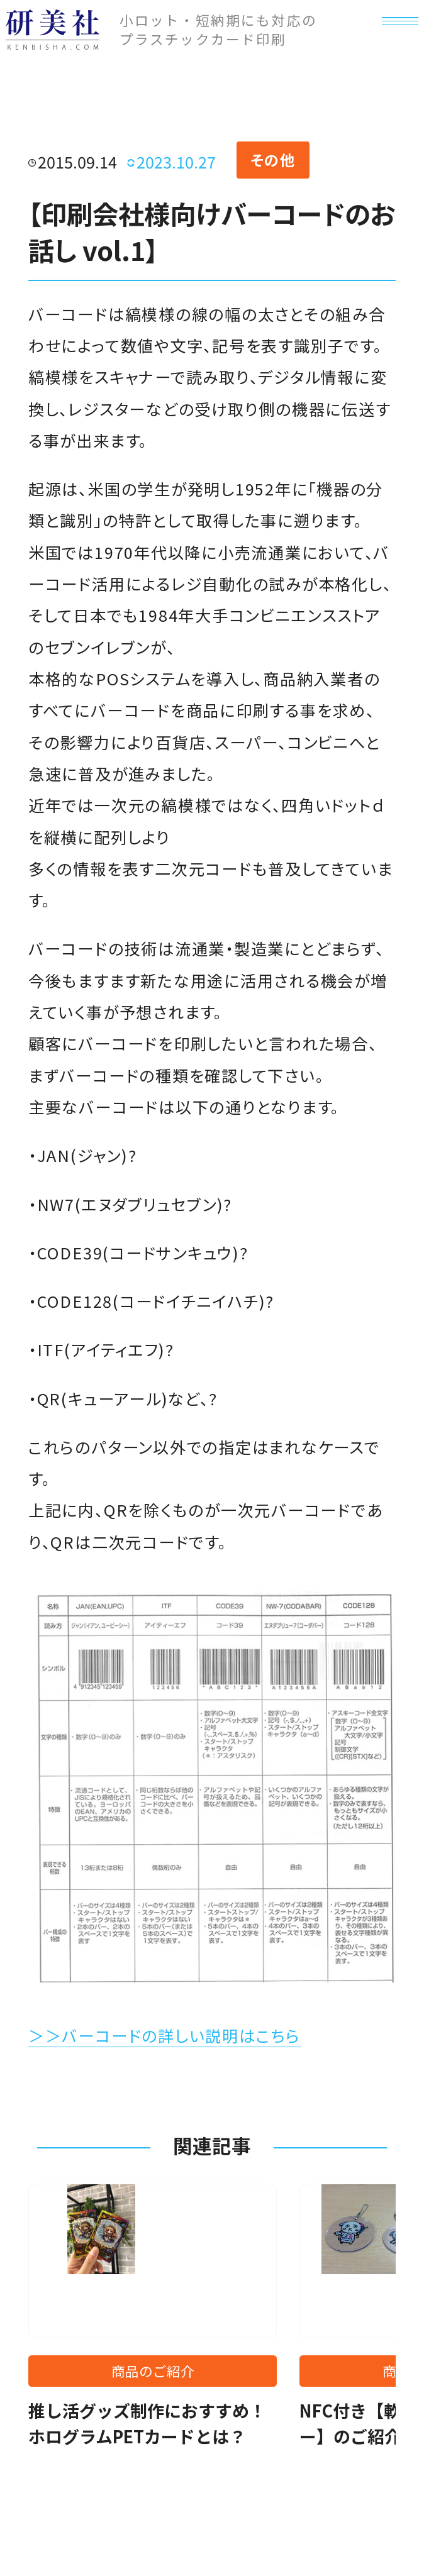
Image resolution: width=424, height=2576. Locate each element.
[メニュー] (389, 48)
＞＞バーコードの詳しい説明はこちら (164, 2035)
